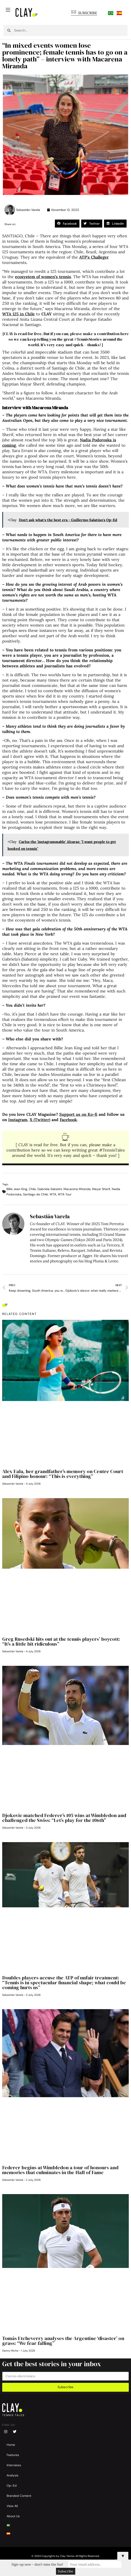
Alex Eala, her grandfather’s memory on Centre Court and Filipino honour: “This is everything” (62, 1474)
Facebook (68, 1119)
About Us (13, 2516)
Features (13, 2455)
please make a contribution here (99, 333)
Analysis (12, 2475)
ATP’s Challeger (94, 257)
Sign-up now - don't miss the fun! (37, 2564)
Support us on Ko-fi (78, 1114)
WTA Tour (64, 1194)
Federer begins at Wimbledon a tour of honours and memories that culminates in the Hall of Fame (60, 2170)
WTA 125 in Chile (18, 313)
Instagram (17, 1119)
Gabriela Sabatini (49, 1189)
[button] (67, 224)
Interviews (14, 2465)
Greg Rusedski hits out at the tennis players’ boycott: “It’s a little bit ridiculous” (61, 1641)
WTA (53, 1194)
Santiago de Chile (35, 1194)
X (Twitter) (40, 1119)
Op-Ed (12, 2486)
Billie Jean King (16, 1189)
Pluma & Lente (105, 1261)
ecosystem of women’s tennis (43, 276)
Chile (32, 1189)
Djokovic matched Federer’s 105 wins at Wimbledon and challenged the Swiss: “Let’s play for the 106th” (64, 1817)
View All (12, 2506)
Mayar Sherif (101, 1189)
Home (11, 2445)
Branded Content (19, 2496)
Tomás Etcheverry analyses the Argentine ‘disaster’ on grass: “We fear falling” (63, 2340)
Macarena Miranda (77, 1189)
